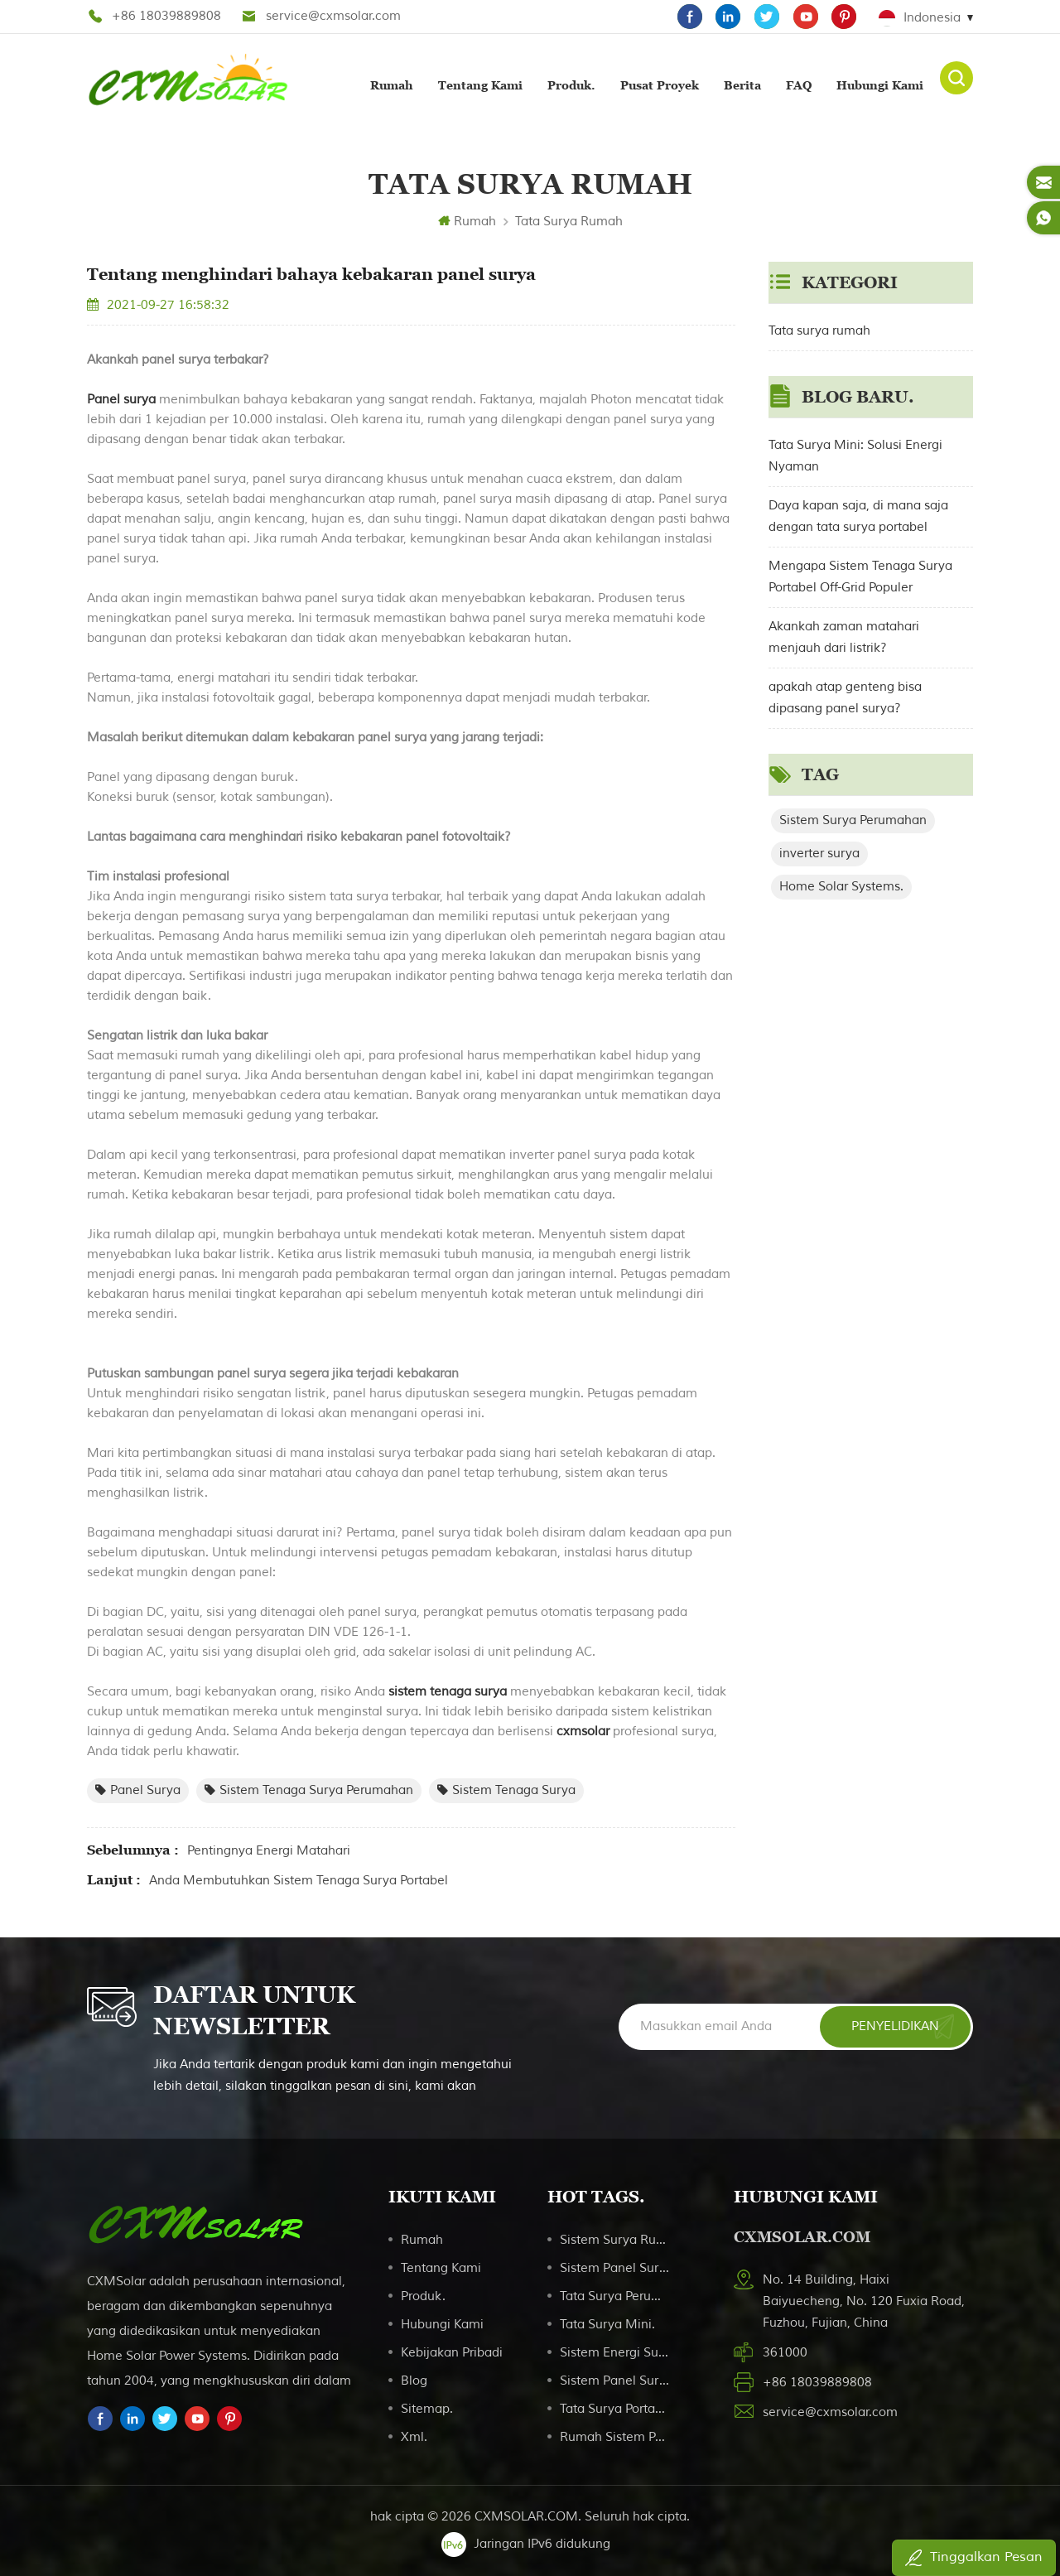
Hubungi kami (879, 83)
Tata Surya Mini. (607, 2323)
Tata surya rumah (569, 220)
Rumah (391, 83)
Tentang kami (480, 83)
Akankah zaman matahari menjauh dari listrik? (843, 635)
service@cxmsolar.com (333, 16)
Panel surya (121, 398)
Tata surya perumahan (616, 2295)
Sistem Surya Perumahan (853, 819)
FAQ (799, 83)
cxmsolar (581, 1730)
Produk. (571, 83)
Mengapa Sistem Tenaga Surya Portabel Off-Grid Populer (860, 575)
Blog (414, 2379)
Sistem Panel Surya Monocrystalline (616, 2267)
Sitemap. (427, 2407)
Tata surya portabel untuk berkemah (616, 2407)
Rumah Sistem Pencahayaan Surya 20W (616, 2435)
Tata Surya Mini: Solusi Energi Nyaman (855, 454)
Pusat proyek (659, 83)
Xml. (414, 2435)
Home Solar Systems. (841, 885)
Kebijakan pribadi (452, 2351)
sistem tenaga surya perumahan (309, 1789)
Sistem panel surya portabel (616, 2379)
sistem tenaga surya (446, 1690)
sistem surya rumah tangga (616, 2238)
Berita (742, 83)
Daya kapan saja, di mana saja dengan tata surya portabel (858, 514)
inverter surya (819, 852)
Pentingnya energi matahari (268, 1849)
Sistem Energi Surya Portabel (616, 2351)
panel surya (138, 1789)
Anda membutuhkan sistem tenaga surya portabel (298, 1879)
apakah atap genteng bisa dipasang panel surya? (845, 696)
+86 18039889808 (166, 16)
